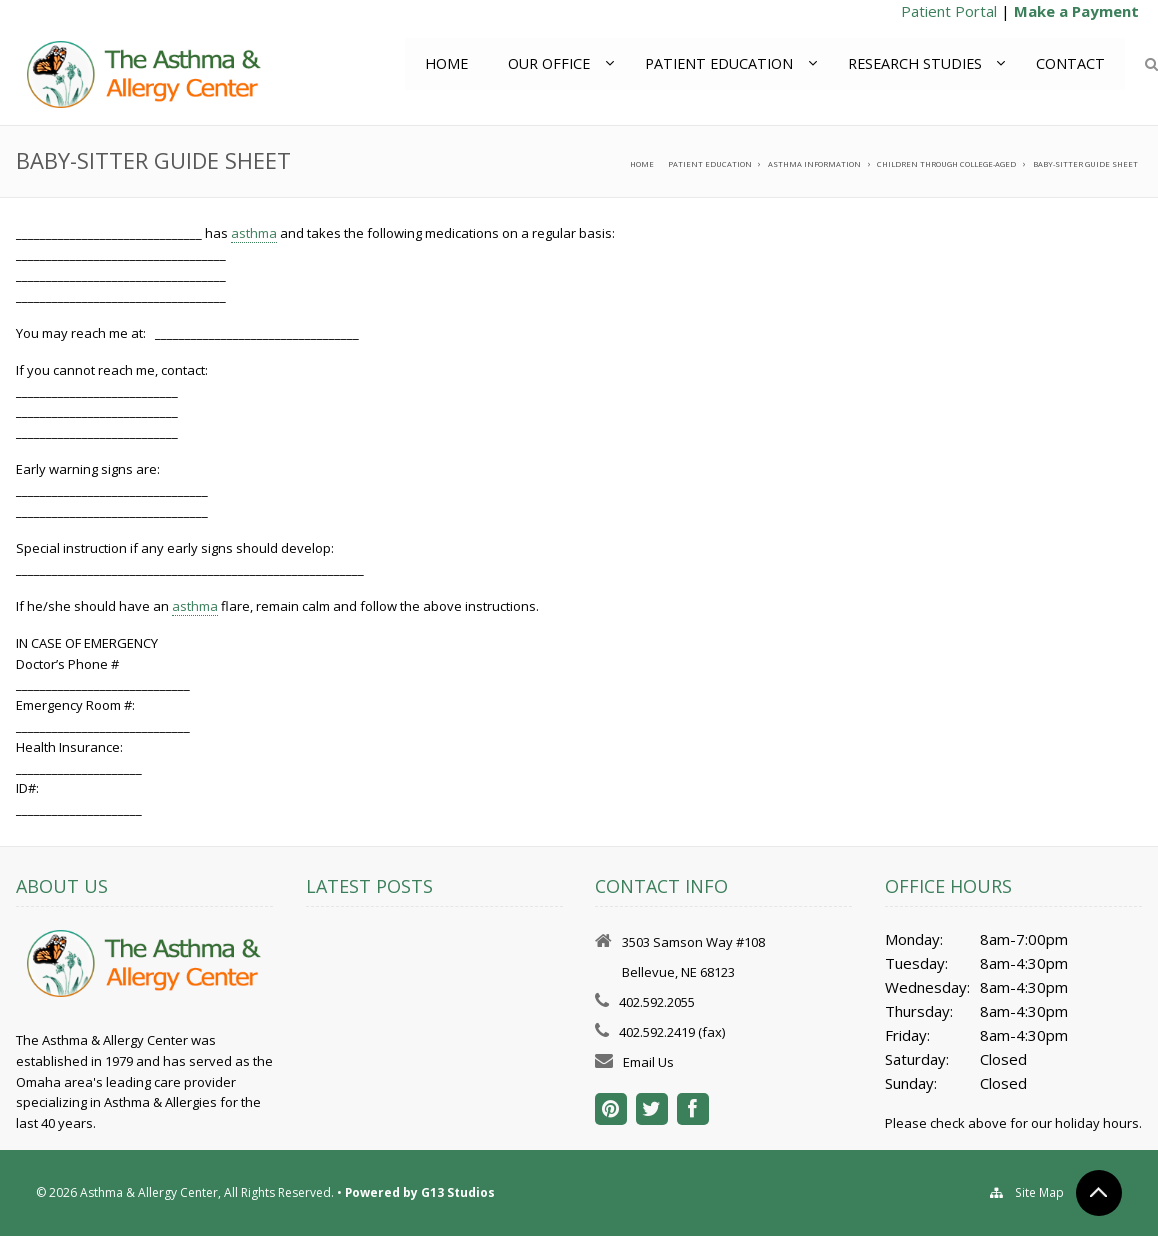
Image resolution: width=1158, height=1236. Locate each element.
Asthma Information (814, 164)
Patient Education (718, 63)
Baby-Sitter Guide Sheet (1085, 164)
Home (445, 63)
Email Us (648, 1062)
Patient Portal (949, 11)
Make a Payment (1076, 11)
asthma (254, 233)
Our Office (548, 63)
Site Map (1040, 1192)
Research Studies (914, 63)
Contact (1070, 63)
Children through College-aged (946, 164)
